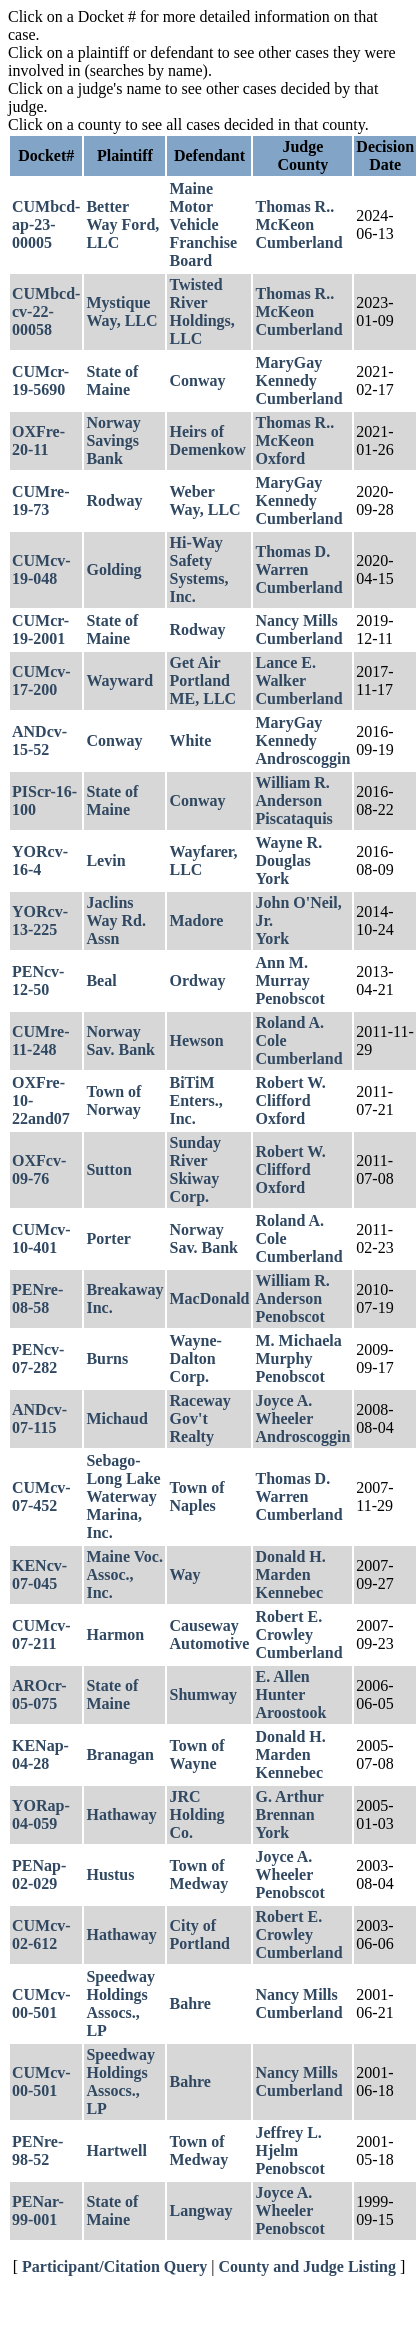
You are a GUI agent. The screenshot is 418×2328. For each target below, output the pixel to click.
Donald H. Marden (290, 1565)
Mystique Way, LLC (121, 311)
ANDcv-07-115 (39, 1418)
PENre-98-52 (37, 2150)
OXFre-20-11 (38, 440)
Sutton (108, 1169)
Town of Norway (113, 1100)
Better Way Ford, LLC (122, 224)
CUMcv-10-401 (41, 1238)
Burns (107, 1358)
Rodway (114, 500)
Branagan (120, 1754)
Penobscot (289, 998)
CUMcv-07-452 (41, 1496)
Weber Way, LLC (204, 500)
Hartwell (116, 2150)
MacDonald (209, 1298)
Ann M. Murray (282, 971)
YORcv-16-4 (40, 860)
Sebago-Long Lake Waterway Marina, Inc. (123, 1496)
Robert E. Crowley (288, 1625)
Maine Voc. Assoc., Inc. (124, 1574)
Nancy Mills (296, 620)
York (272, 878)
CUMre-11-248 (40, 1040)
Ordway (197, 980)
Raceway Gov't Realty (199, 1418)
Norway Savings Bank (113, 440)
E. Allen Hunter (282, 1685)
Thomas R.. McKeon (294, 215)
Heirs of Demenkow (207, 440)
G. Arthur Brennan (289, 1805)
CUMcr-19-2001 (40, 629)
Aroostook (290, 1712)
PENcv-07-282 (38, 1358)
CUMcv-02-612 (41, 1934)
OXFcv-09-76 (39, 1169)
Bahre (189, 2003)
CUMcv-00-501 (41, 2003)
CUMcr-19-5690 (40, 380)
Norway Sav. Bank (120, 1040)
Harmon (115, 1634)
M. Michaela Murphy (298, 1349)
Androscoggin (302, 758)
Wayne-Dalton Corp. (195, 1358)
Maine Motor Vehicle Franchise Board (203, 224)
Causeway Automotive (209, 1634)
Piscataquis (293, 818)
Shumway (203, 1694)
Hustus (110, 1874)
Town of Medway (198, 1874)
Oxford (280, 458)
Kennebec (289, 1592)
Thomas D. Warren (292, 560)
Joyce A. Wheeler (284, 1409)
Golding (113, 569)
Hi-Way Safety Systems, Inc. (198, 569)
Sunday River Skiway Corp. (195, 1169)
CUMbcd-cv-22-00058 (46, 311)
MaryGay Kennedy (288, 371)
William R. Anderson (292, 791)
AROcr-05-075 (39, 1694)
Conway (197, 380)
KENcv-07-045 (39, 1574)
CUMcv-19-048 (41, 569)
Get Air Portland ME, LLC (202, 680)
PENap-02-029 (39, 1874)
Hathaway (121, 1814)
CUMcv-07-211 (41, 1634)
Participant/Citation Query (114, 2266)
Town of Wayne (196, 1754)
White (190, 740)
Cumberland (298, 242)
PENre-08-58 (37, 1298)
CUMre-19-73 (40, 500)
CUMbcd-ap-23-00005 (46, 224)
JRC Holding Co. (196, 1814)
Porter (108, 1238)
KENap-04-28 (40, 1754)
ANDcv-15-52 (39, 740)
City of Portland (199, 1934)
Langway (200, 2210)
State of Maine (112, 380)
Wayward (119, 680)
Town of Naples (196, 1496)
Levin (105, 860)
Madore (196, 920)
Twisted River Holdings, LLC (201, 311)
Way (184, 1574)
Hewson (196, 1040)
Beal (101, 980)
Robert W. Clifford (290, 1091)
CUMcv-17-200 (41, 680)
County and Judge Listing (307, 2266)
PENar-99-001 (38, 2210)
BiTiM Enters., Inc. (195, 1100)
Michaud (116, 1418)
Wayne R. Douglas (288, 851)
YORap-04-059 (41, 1814)
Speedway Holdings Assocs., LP (120, 2003)
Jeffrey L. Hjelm (288, 2141)
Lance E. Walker (285, 671)
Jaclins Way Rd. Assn (116, 920)
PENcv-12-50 (38, 980)
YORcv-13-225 (40, 920)
